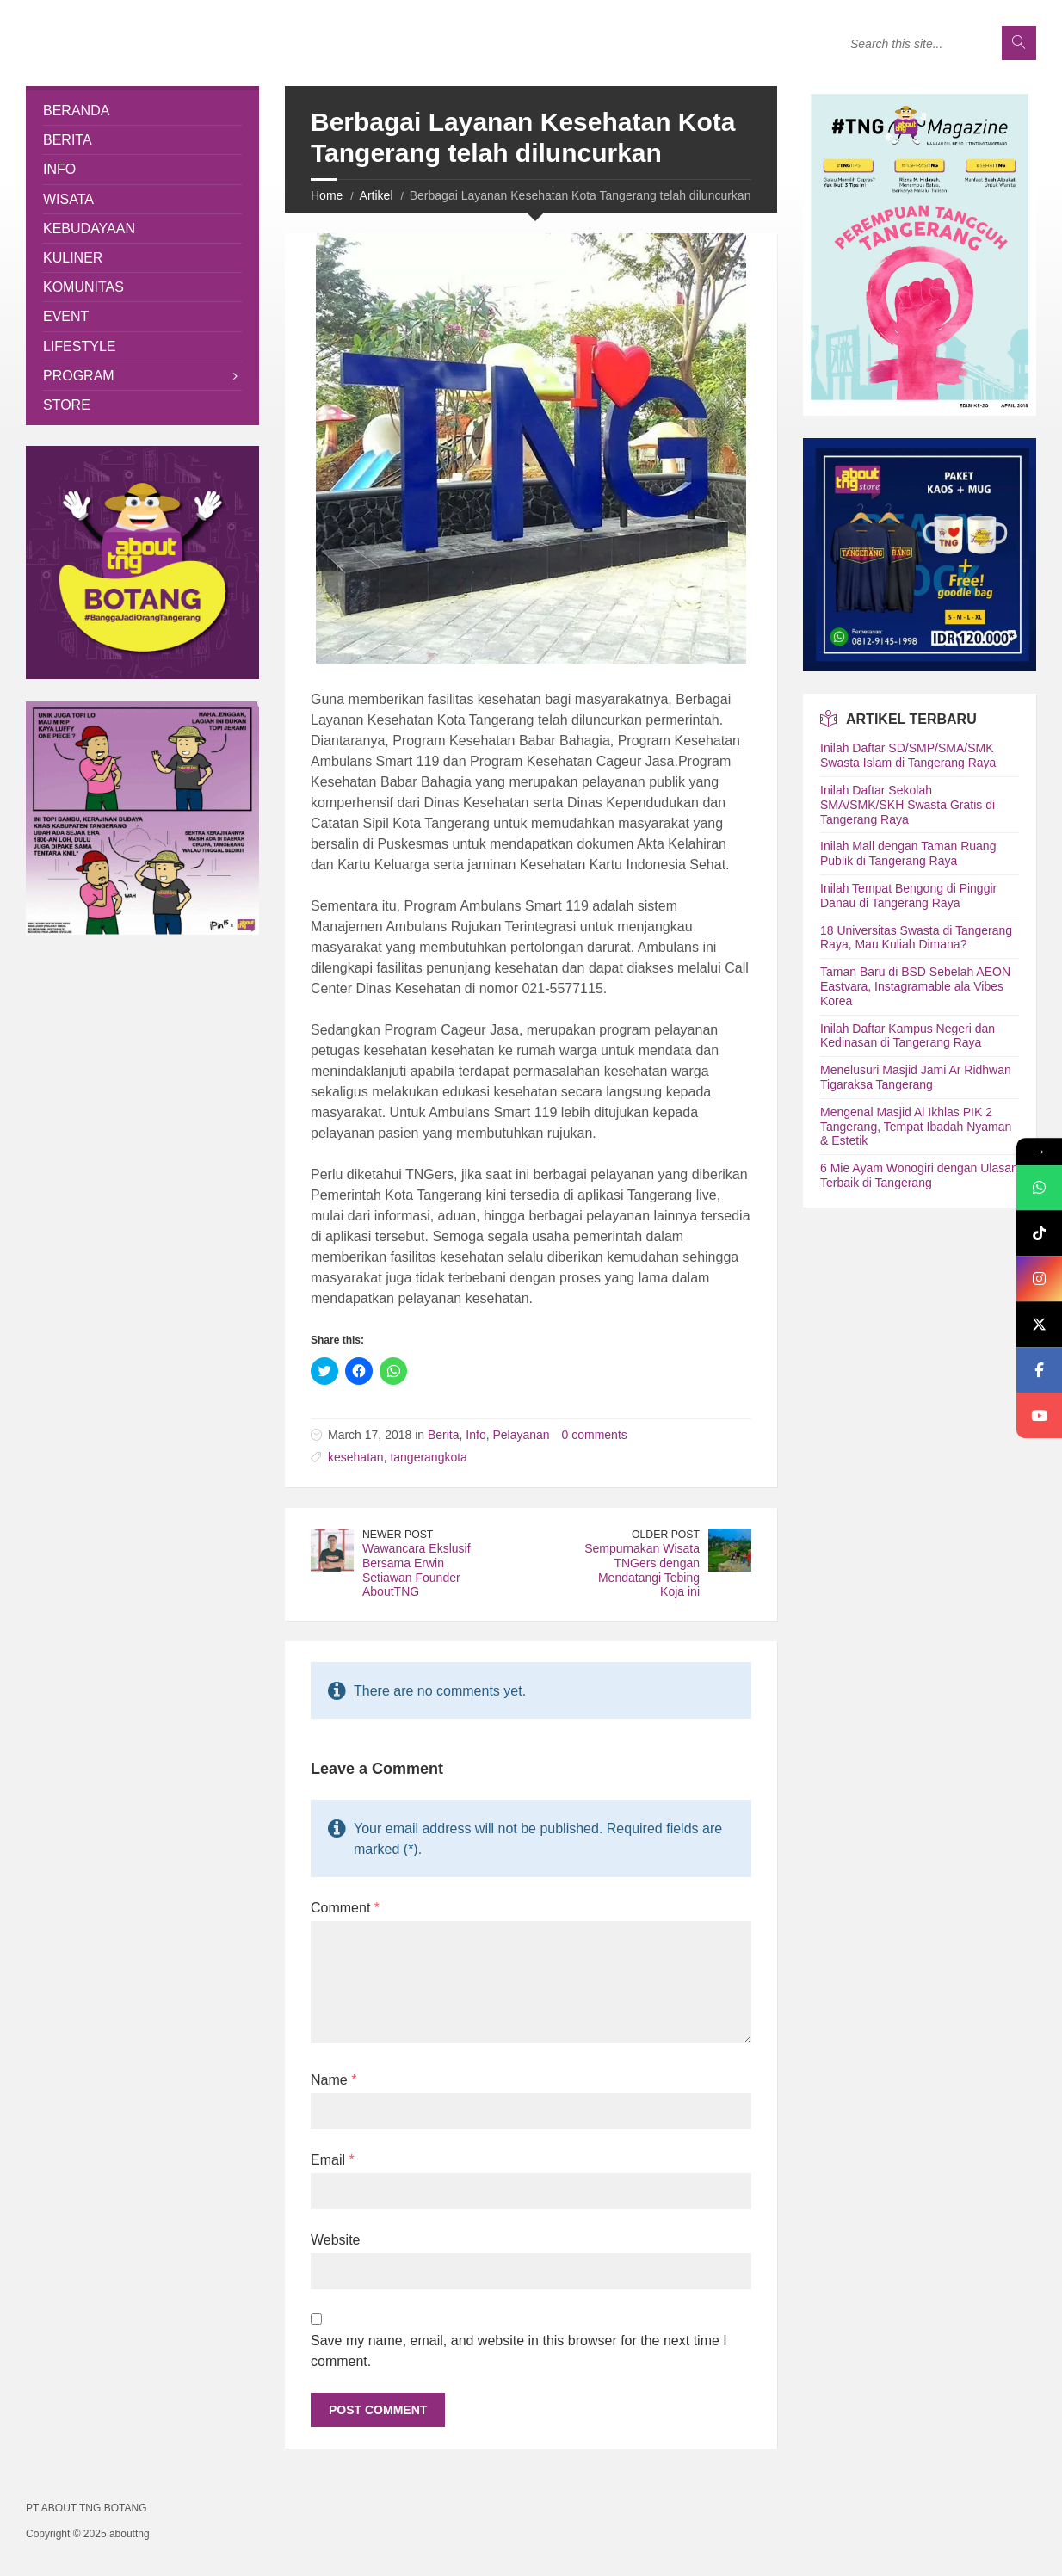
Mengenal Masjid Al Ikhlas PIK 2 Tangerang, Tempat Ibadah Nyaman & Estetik (915, 1126)
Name (333, 2080)
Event (66, 316)
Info (475, 1435)
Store (66, 405)
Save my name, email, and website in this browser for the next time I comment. (519, 2351)
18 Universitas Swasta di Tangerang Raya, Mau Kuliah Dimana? (916, 938)
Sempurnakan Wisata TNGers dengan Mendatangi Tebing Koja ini (642, 1569)
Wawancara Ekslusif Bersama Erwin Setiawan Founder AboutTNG (416, 1569)
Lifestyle (79, 346)
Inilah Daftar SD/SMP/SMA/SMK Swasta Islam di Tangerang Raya (908, 755)
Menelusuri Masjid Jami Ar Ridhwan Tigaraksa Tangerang (915, 1077)
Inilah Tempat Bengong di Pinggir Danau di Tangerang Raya (908, 895)
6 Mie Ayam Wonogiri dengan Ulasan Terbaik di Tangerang (919, 1175)
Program (78, 375)
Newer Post (397, 1535)
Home (327, 195)
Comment (345, 1907)
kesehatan (356, 1457)
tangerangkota (428, 1457)
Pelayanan (520, 1435)
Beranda (76, 110)
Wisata (68, 199)
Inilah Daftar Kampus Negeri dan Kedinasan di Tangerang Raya (907, 1036)
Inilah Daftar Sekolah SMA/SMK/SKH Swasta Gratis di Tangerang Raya (907, 804)
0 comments (594, 1435)
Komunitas (83, 287)
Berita (444, 1435)
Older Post (666, 1535)
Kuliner (72, 257)
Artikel (376, 195)
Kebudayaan (89, 228)
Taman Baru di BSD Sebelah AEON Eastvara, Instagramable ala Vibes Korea (915, 986)
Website (336, 2240)
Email (333, 2160)
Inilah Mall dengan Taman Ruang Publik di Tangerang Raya (908, 853)
